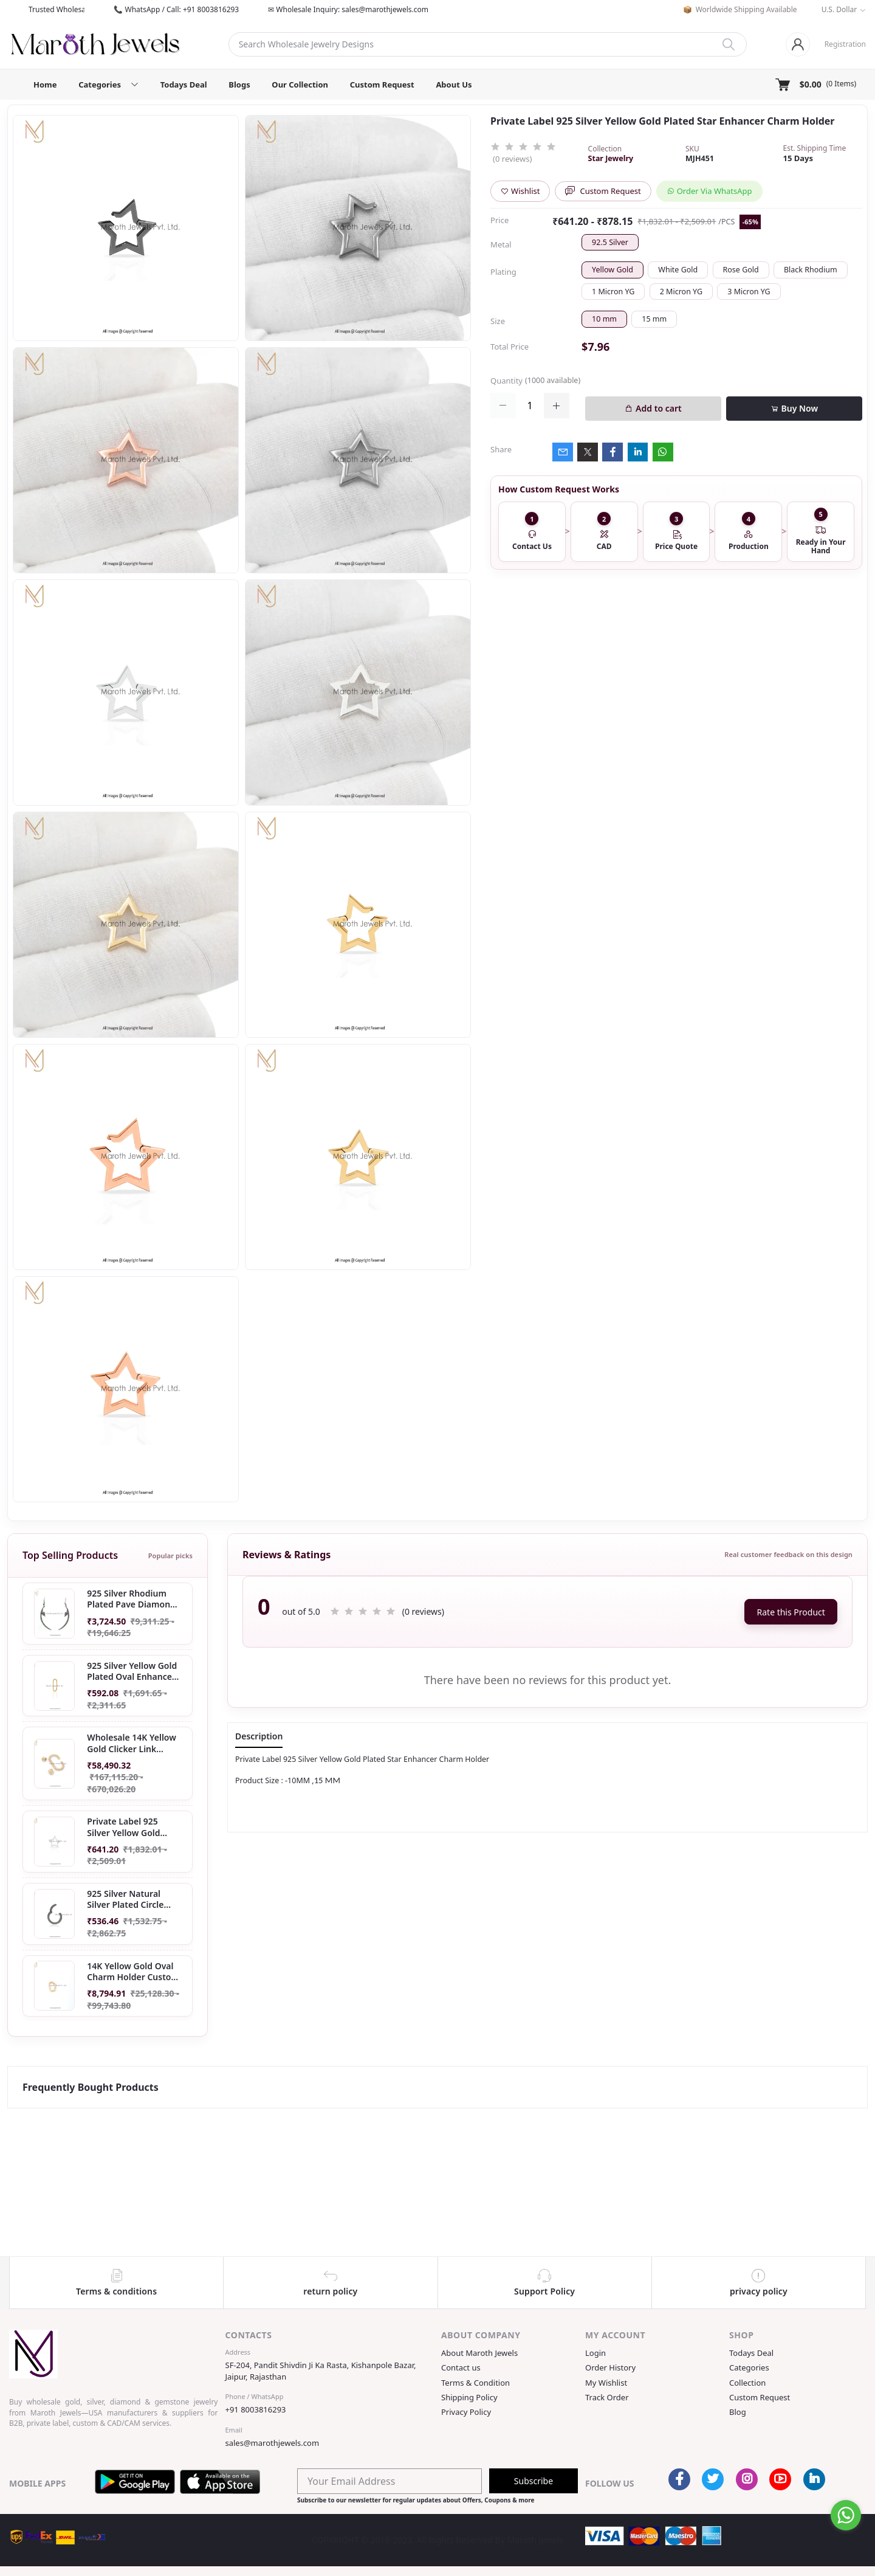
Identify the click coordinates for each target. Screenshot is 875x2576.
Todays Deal (183, 84)
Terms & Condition (475, 2382)
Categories (749, 2367)
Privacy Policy (466, 2411)
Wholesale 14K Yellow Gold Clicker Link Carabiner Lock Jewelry (131, 1743)
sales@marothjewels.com (272, 2442)
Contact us (461, 2367)
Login (595, 2352)
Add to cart (653, 408)
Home (45, 84)
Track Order (607, 2397)
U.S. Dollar (839, 9)
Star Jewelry (611, 158)
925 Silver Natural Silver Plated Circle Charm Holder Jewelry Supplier (132, 1899)
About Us (454, 84)
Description (259, 1736)
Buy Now (794, 408)
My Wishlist (606, 2382)
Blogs (239, 84)
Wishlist (520, 190)
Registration (845, 44)
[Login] (798, 44)
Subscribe (533, 2481)
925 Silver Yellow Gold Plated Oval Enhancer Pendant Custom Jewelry (132, 1671)
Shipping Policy (469, 2397)
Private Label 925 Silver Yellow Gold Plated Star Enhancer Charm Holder (130, 1828)
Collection (747, 2382)
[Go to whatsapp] (846, 2515)
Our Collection (300, 84)
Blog (737, 2411)
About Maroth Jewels (479, 2352)
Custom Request (382, 84)
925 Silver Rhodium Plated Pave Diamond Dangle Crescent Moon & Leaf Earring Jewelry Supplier (133, 1599)
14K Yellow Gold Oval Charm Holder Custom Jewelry (133, 1972)
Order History (610, 2367)
